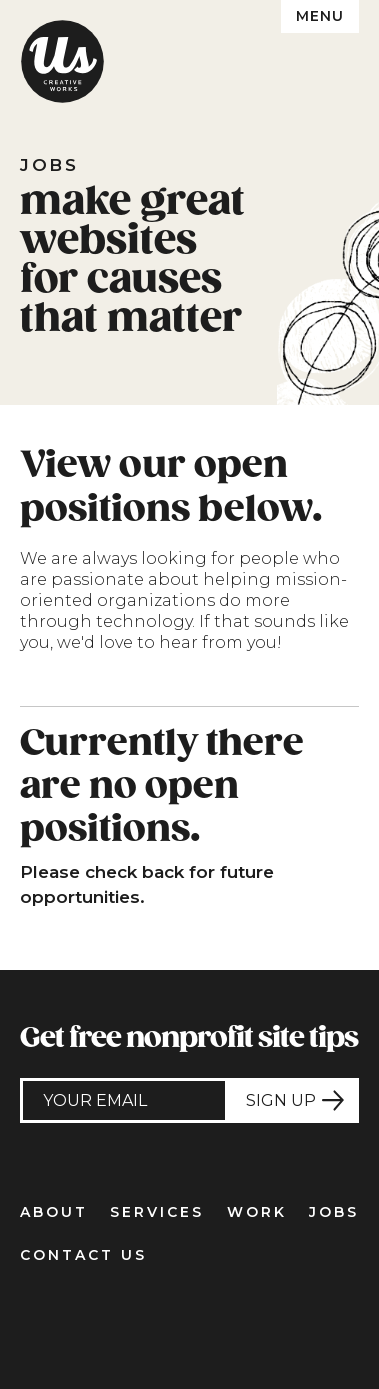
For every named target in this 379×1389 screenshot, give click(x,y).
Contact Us (83, 1255)
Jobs (334, 1212)
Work (257, 1212)
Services (157, 1212)
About (54, 1212)
